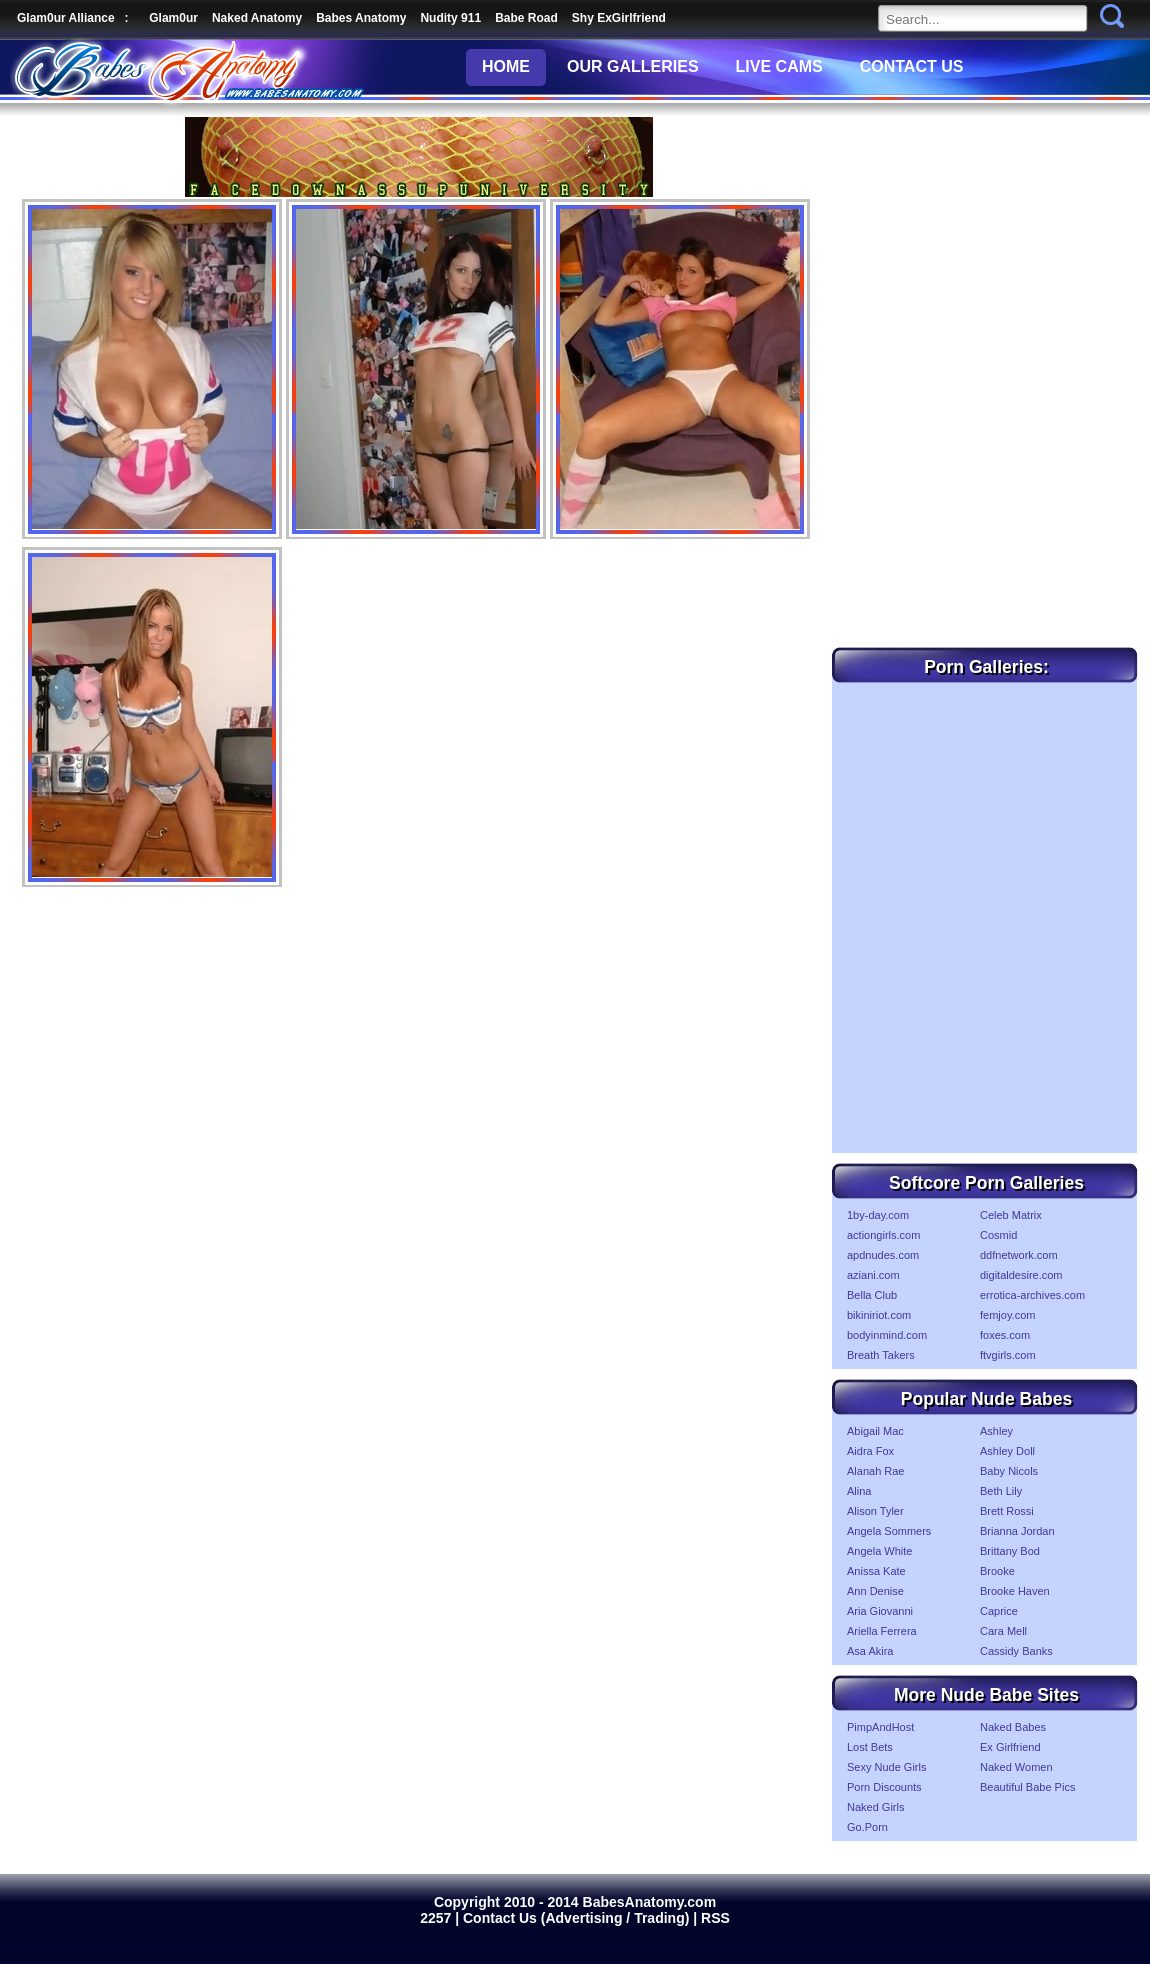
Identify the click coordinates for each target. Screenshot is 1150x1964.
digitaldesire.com (1021, 1275)
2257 (437, 1918)
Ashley (996, 1431)
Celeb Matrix (1011, 1215)
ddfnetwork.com (1019, 1255)
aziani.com (873, 1275)
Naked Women (1016, 1767)
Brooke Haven (1015, 1591)
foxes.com (1005, 1335)
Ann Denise (875, 1591)
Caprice (999, 1611)
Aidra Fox (870, 1451)
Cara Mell (1003, 1631)
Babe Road (526, 18)
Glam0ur (173, 18)
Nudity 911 (450, 18)
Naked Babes (1013, 1727)
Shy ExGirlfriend (619, 18)
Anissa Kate (876, 1571)
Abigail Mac (875, 1431)
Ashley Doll (1007, 1451)
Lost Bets (870, 1747)
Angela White (879, 1551)
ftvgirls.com (1008, 1355)
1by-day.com (878, 1215)
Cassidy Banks (1016, 1651)
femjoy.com (1007, 1315)
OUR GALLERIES (633, 66)
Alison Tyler (875, 1511)
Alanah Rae (876, 1471)
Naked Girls (875, 1807)
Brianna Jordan (1017, 1531)
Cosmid (998, 1235)
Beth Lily (1001, 1491)
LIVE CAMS (779, 66)
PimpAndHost (880, 1727)
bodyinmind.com (887, 1335)
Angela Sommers (889, 1531)
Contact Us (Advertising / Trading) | (582, 1918)
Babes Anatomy (361, 18)
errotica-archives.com (1032, 1295)
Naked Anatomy (257, 18)
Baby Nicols (1009, 1471)
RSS (715, 1918)
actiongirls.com (883, 1235)
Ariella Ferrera (882, 1631)
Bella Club (872, 1295)
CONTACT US (912, 66)
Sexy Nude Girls (886, 1767)
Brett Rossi (1007, 1511)
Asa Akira (870, 1651)
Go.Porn (867, 1827)
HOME (506, 66)
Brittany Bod (1010, 1551)
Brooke (997, 1571)
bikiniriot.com (879, 1315)
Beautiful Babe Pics (1027, 1787)
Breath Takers (881, 1355)
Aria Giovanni (880, 1611)
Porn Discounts (884, 1787)
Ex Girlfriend (1010, 1747)
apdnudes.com (883, 1255)
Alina (859, 1491)
